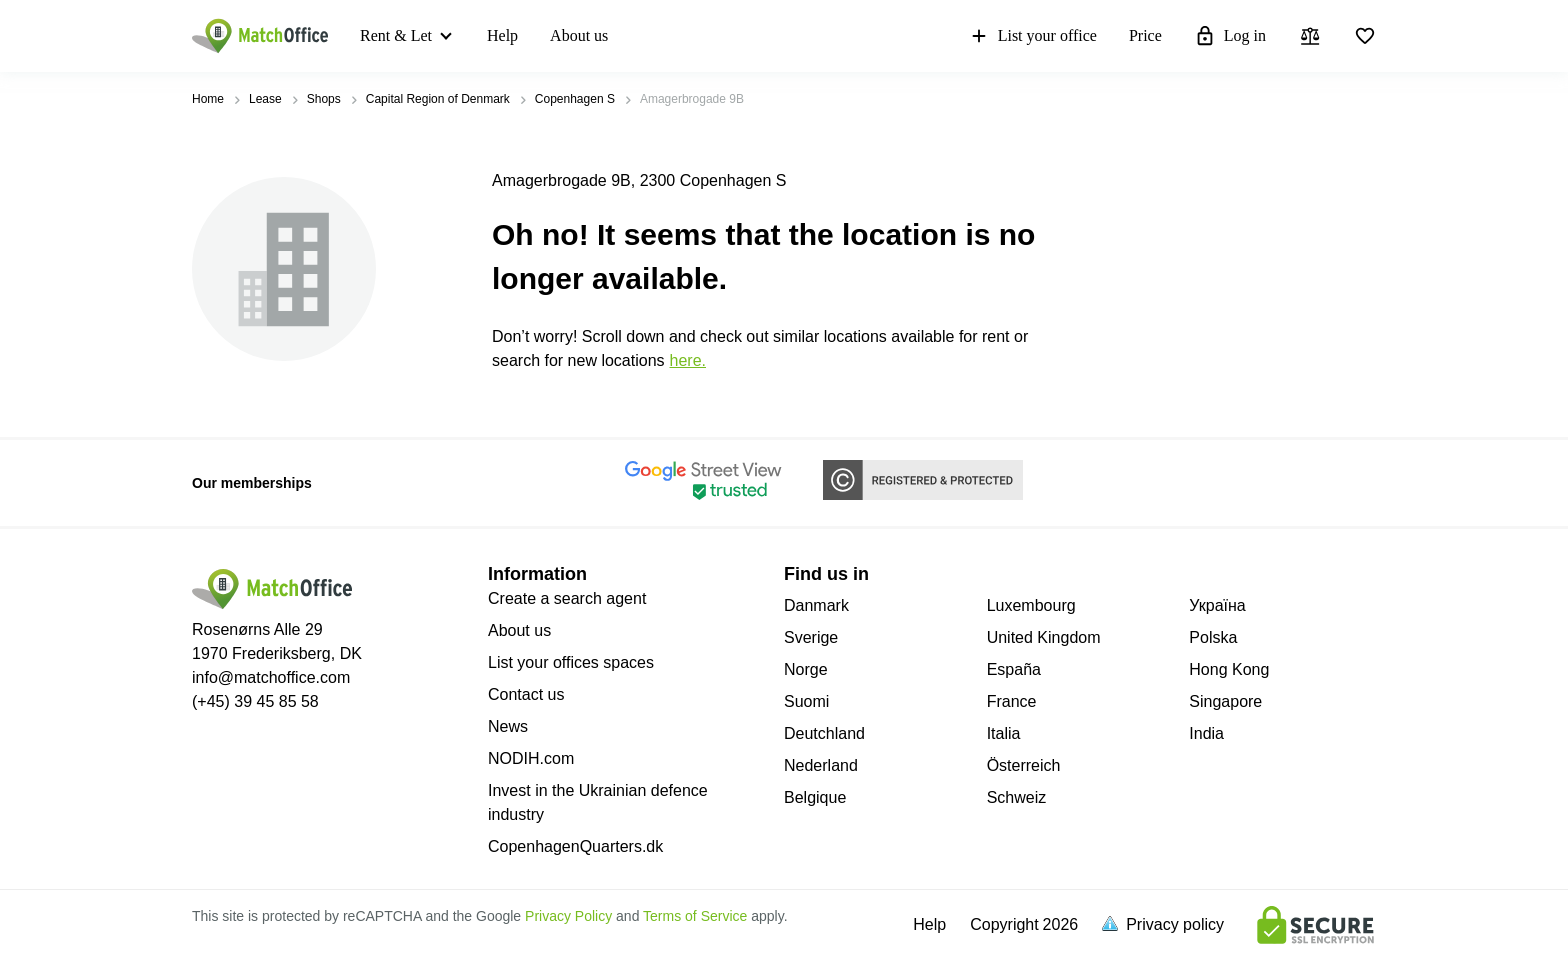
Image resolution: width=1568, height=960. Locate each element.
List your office (1032, 36)
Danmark (816, 605)
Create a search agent (567, 598)
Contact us (526, 694)
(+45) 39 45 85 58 (255, 701)
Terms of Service (695, 916)
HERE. (688, 360)
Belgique (815, 797)
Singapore (1225, 701)
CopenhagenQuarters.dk (575, 846)
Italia (1004, 733)
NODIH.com (531, 758)
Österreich (1024, 765)
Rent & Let (396, 35)
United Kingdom (1044, 637)
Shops (324, 99)
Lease (265, 99)
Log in (1230, 36)
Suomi (806, 701)
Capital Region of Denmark (438, 99)
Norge (806, 669)
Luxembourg (1031, 605)
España (1014, 669)
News (508, 726)
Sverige (811, 637)
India (1206, 733)
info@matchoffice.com (271, 677)
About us (579, 35)
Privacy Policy (568, 916)
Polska (1213, 637)
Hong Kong (1229, 669)
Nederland (821, 765)
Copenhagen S (575, 99)
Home (208, 99)
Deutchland (824, 733)
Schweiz (1017, 797)
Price (1145, 35)
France (1012, 701)
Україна (1217, 605)
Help (502, 35)
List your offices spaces (571, 662)
